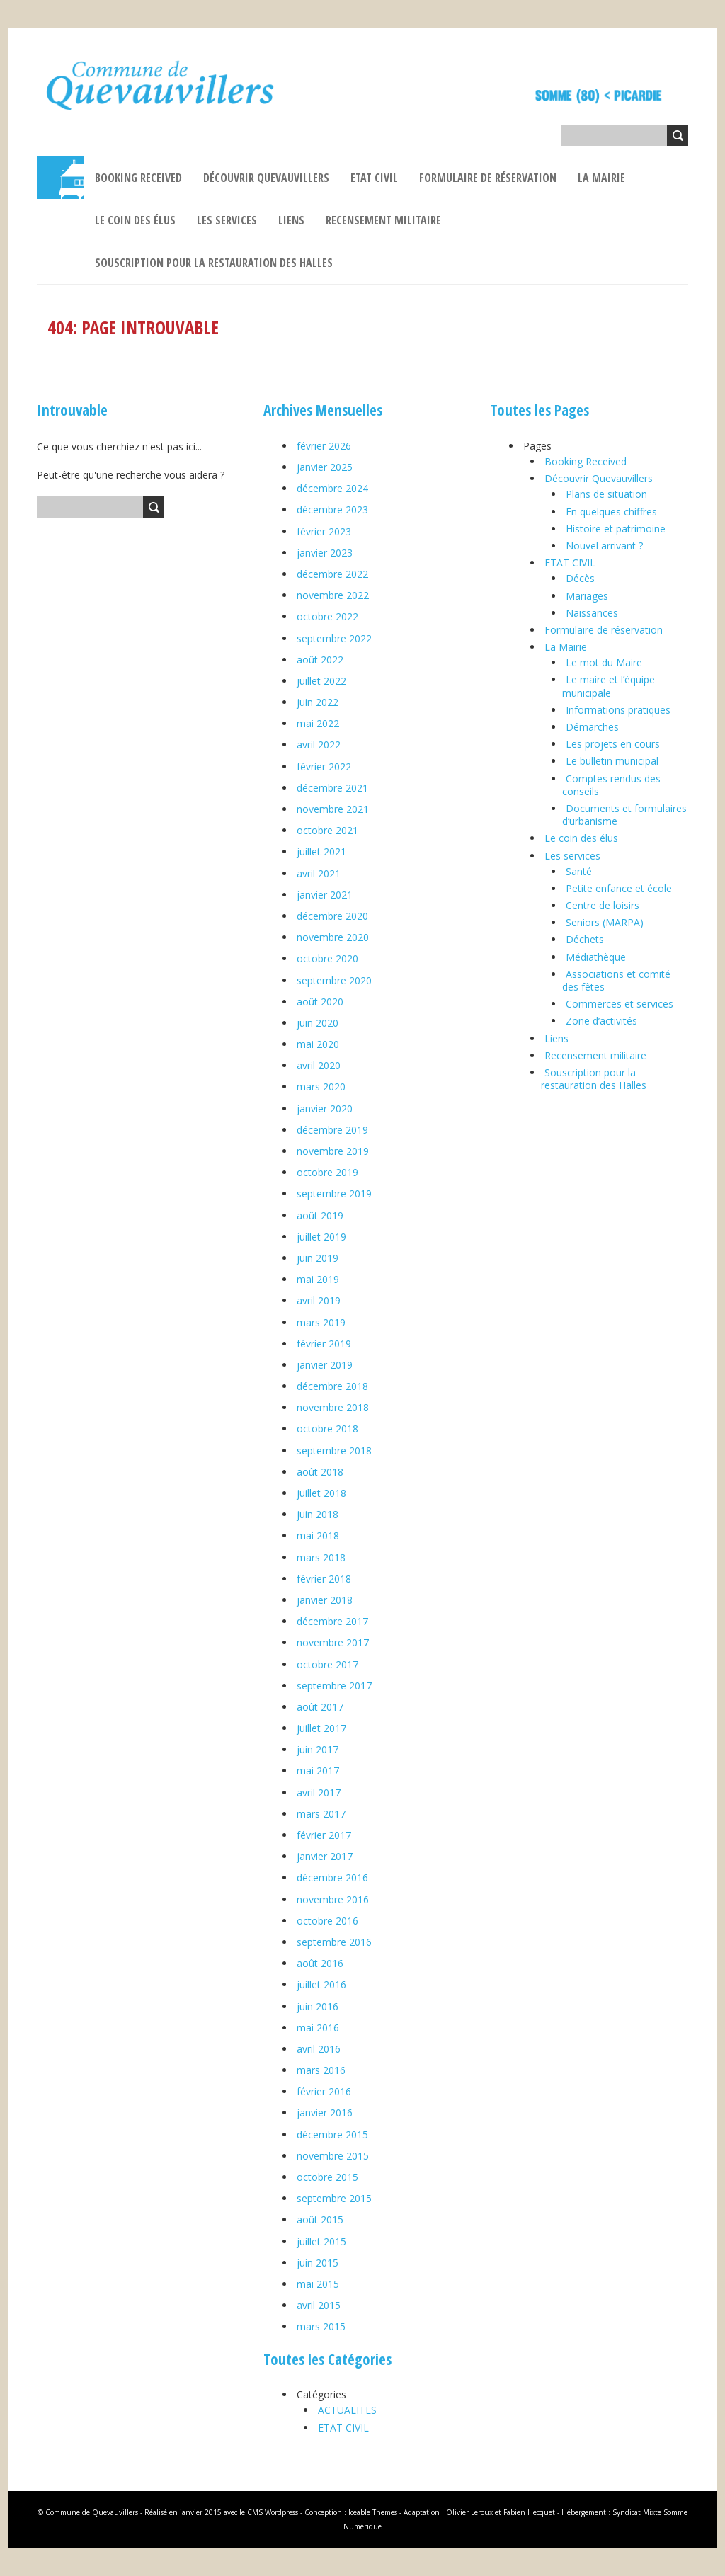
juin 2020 (317, 1023)
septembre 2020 (334, 980)
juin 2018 (317, 1514)
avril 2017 (319, 1792)
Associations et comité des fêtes (616, 980)
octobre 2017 (327, 1664)
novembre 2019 (333, 1151)
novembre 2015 (333, 2155)
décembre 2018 (332, 1386)
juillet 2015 (321, 2241)
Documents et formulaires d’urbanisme (624, 815)
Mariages (587, 596)
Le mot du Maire (604, 662)
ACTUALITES (347, 2410)
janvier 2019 (325, 1365)
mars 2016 (321, 2070)
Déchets (585, 939)
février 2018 (324, 1578)
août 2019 (320, 1215)
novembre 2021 (333, 809)
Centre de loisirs (602, 905)
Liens (291, 220)
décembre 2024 (332, 488)
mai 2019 (318, 1279)
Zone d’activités (601, 1020)
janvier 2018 (325, 1600)
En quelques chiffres (611, 511)
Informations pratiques (618, 710)
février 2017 (324, 1835)
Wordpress (281, 2512)
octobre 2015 (327, 2177)
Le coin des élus (135, 220)
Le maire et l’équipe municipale (608, 686)
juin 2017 (317, 1749)
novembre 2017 (333, 1642)
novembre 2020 (333, 937)
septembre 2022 (334, 638)
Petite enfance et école (619, 888)
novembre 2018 (333, 1407)
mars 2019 (321, 1322)
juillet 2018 (321, 1493)
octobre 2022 (327, 616)
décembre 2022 (332, 574)
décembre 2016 (332, 1877)
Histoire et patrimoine (616, 528)
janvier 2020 (325, 1108)
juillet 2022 (321, 681)
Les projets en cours (613, 744)
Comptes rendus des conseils (611, 785)
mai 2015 (318, 2284)
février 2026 (324, 445)
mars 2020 (321, 1086)
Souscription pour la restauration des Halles (214, 262)
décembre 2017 (332, 1621)
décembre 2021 (332, 787)
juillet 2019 (321, 1236)
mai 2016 (318, 2027)
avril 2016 (319, 2049)
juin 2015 (317, 2262)
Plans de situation (606, 494)
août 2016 (320, 1963)
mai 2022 (318, 723)
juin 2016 (317, 2006)
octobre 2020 (327, 958)
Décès (580, 578)
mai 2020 (318, 1044)
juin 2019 (317, 1258)
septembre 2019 (334, 1193)
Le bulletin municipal (612, 761)
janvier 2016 (325, 2112)
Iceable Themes (372, 2512)
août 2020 (320, 1001)
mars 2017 (321, 1813)
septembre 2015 (334, 2198)
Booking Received (138, 178)
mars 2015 (321, 2326)
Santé (579, 871)
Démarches (592, 727)
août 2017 (320, 1707)
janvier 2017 (325, 1856)
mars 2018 (321, 1557)
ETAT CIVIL (374, 178)
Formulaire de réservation (487, 178)
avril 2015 (319, 2305)
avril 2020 (319, 1065)
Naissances (592, 613)
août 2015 (320, 2219)
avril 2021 (319, 873)
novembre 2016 (333, 1899)
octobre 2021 (327, 830)
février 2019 (324, 1343)
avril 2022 (319, 744)
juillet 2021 (321, 851)
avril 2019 (319, 1300)
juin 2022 (317, 702)
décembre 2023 (332, 509)
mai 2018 (318, 1535)
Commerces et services (619, 1003)
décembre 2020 (332, 916)
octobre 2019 (327, 1172)
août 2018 (320, 1471)
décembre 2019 (332, 1129)
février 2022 (324, 766)
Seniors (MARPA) (605, 922)
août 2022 (320, 659)
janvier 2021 (325, 894)
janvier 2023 (325, 552)
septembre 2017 (334, 1685)
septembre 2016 (334, 1942)
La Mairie (601, 178)
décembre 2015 (332, 2134)
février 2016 (324, 2091)
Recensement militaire (383, 220)
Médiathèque (596, 957)
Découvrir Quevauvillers (266, 178)
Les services (227, 220)
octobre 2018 (327, 1428)
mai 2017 (318, 1770)
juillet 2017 (321, 1728)
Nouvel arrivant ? (604, 545)
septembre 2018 (334, 1450)
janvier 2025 (325, 467)
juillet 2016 (321, 1984)
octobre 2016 (327, 1920)
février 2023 (324, 531)
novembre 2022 (333, 595)
